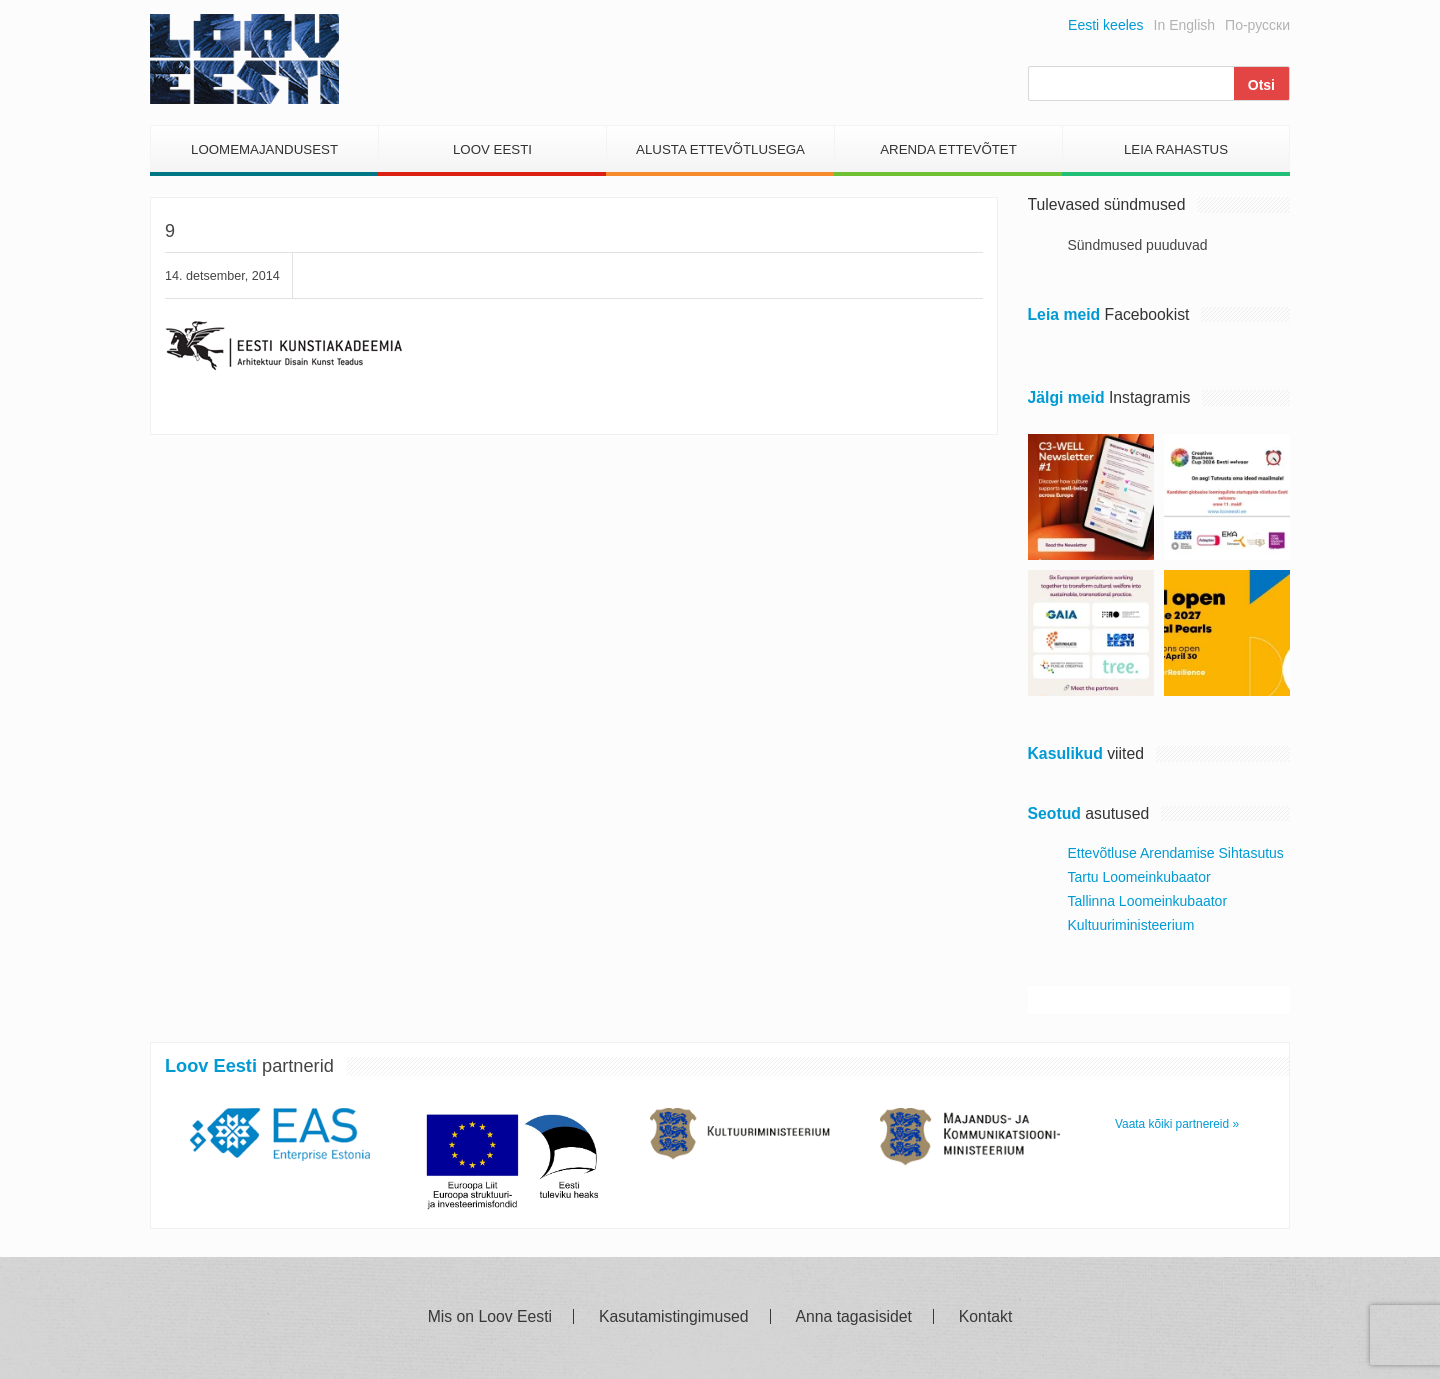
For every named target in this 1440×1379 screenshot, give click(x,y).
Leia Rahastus (1176, 149)
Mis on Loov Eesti (490, 1317)
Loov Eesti (492, 149)
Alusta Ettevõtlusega (720, 149)
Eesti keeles (1105, 25)
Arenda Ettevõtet (948, 149)
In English (1184, 25)
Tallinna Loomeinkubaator (1148, 901)
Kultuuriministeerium (1131, 925)
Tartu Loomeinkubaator (1139, 877)
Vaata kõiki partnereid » (1177, 1124)
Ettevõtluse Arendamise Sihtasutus (1176, 853)
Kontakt (985, 1317)
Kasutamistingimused (674, 1317)
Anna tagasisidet (854, 1317)
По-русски (1257, 25)
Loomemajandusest (264, 149)
